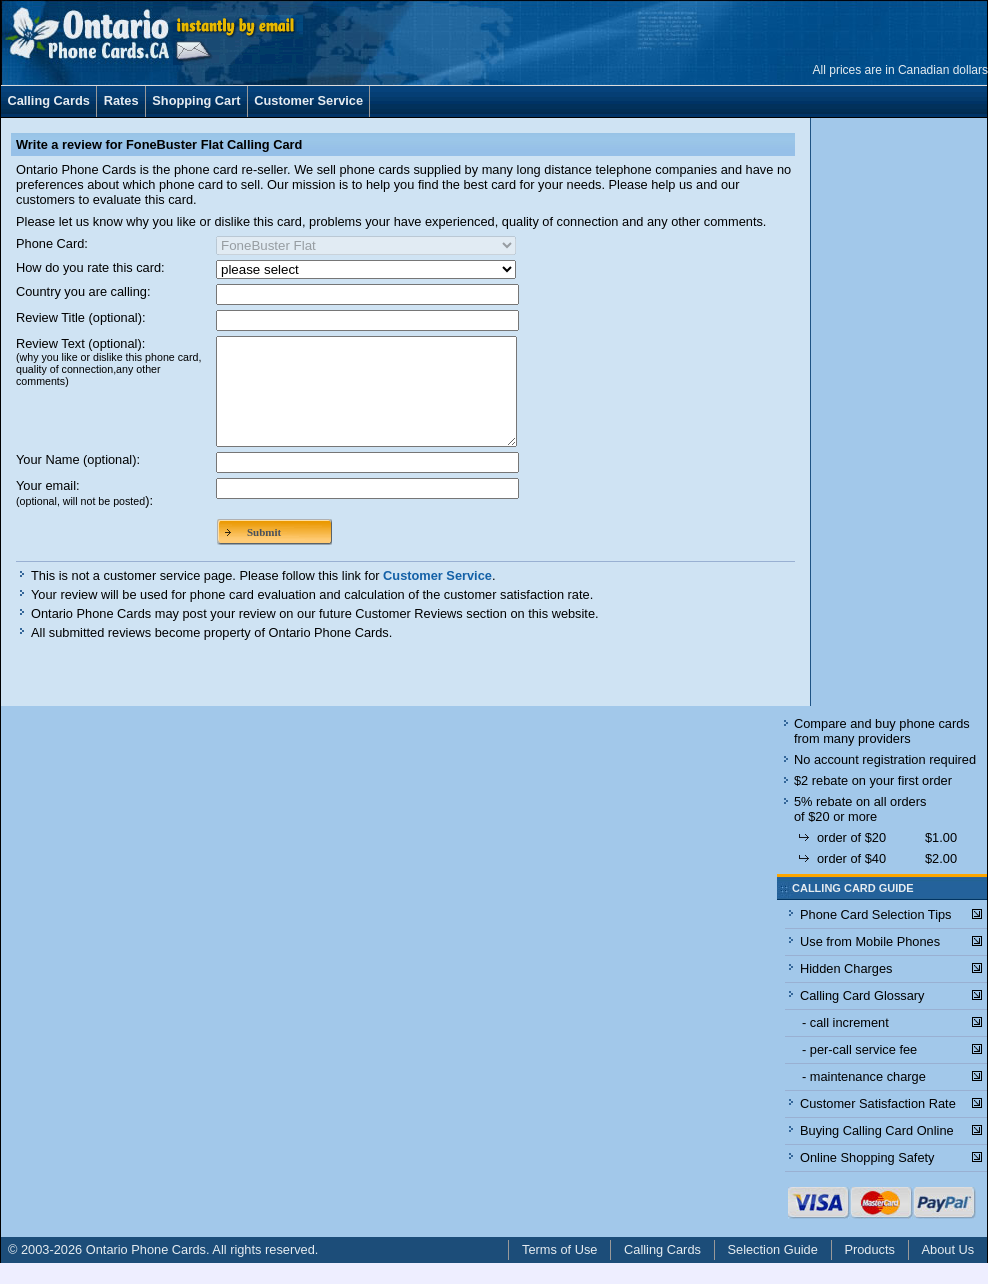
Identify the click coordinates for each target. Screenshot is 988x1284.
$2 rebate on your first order (873, 801)
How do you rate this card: (90, 267)
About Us (948, 1270)
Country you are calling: (83, 291)
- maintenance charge (864, 1097)
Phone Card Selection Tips (876, 935)
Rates (121, 100)
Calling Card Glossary (862, 1016)
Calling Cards (48, 100)
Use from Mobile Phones (870, 962)
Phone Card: (52, 243)
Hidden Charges (846, 989)
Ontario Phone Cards (146, 1270)
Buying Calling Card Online (877, 1151)
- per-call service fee (859, 1070)
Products (869, 1270)
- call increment (845, 1043)
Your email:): (84, 514)
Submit (264, 553)
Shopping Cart (196, 100)
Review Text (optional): (108, 361)
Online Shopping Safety (867, 1178)
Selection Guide (773, 1270)
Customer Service (308, 100)
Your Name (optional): (78, 480)
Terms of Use (559, 1270)
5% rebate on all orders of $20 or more (860, 830)
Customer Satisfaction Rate (878, 1124)
